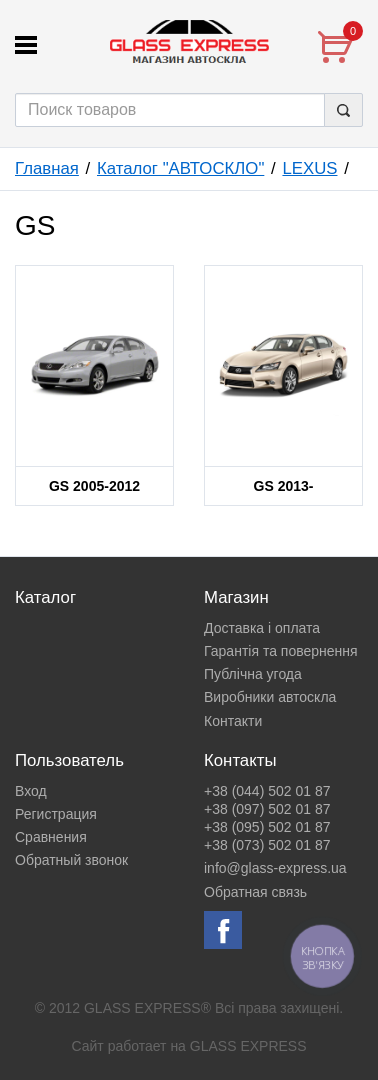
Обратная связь (255, 892)
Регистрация (56, 814)
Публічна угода (253, 674)
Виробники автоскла (270, 697)
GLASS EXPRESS (248, 1046)
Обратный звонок (71, 860)
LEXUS (309, 168)
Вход (31, 791)
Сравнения (51, 837)
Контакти (233, 721)
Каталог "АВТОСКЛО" (180, 168)
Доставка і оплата (262, 628)
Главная (47, 168)
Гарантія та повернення (281, 651)
